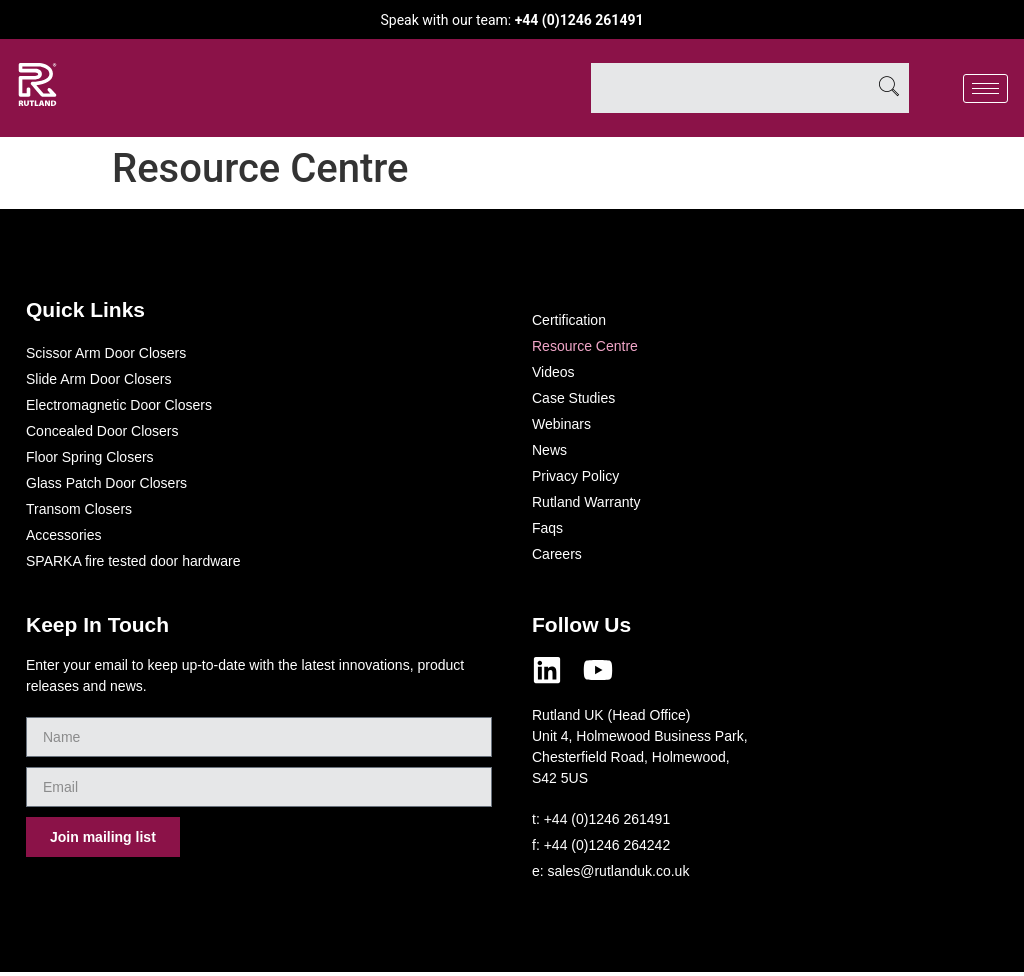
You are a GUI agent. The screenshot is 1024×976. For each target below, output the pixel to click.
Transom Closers (79, 509)
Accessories (63, 535)
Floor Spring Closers (90, 457)
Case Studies (573, 398)
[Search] (889, 88)
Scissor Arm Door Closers (106, 353)
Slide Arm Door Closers (99, 379)
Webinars (561, 424)
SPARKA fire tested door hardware (133, 561)
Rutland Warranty (586, 502)
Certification (569, 320)
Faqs (547, 528)
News (549, 450)
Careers (557, 554)
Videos (553, 372)
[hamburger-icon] (985, 88)
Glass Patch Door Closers (106, 483)
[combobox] (729, 88)
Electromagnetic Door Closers (119, 405)
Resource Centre (585, 346)
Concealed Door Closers (102, 431)
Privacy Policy (575, 476)
